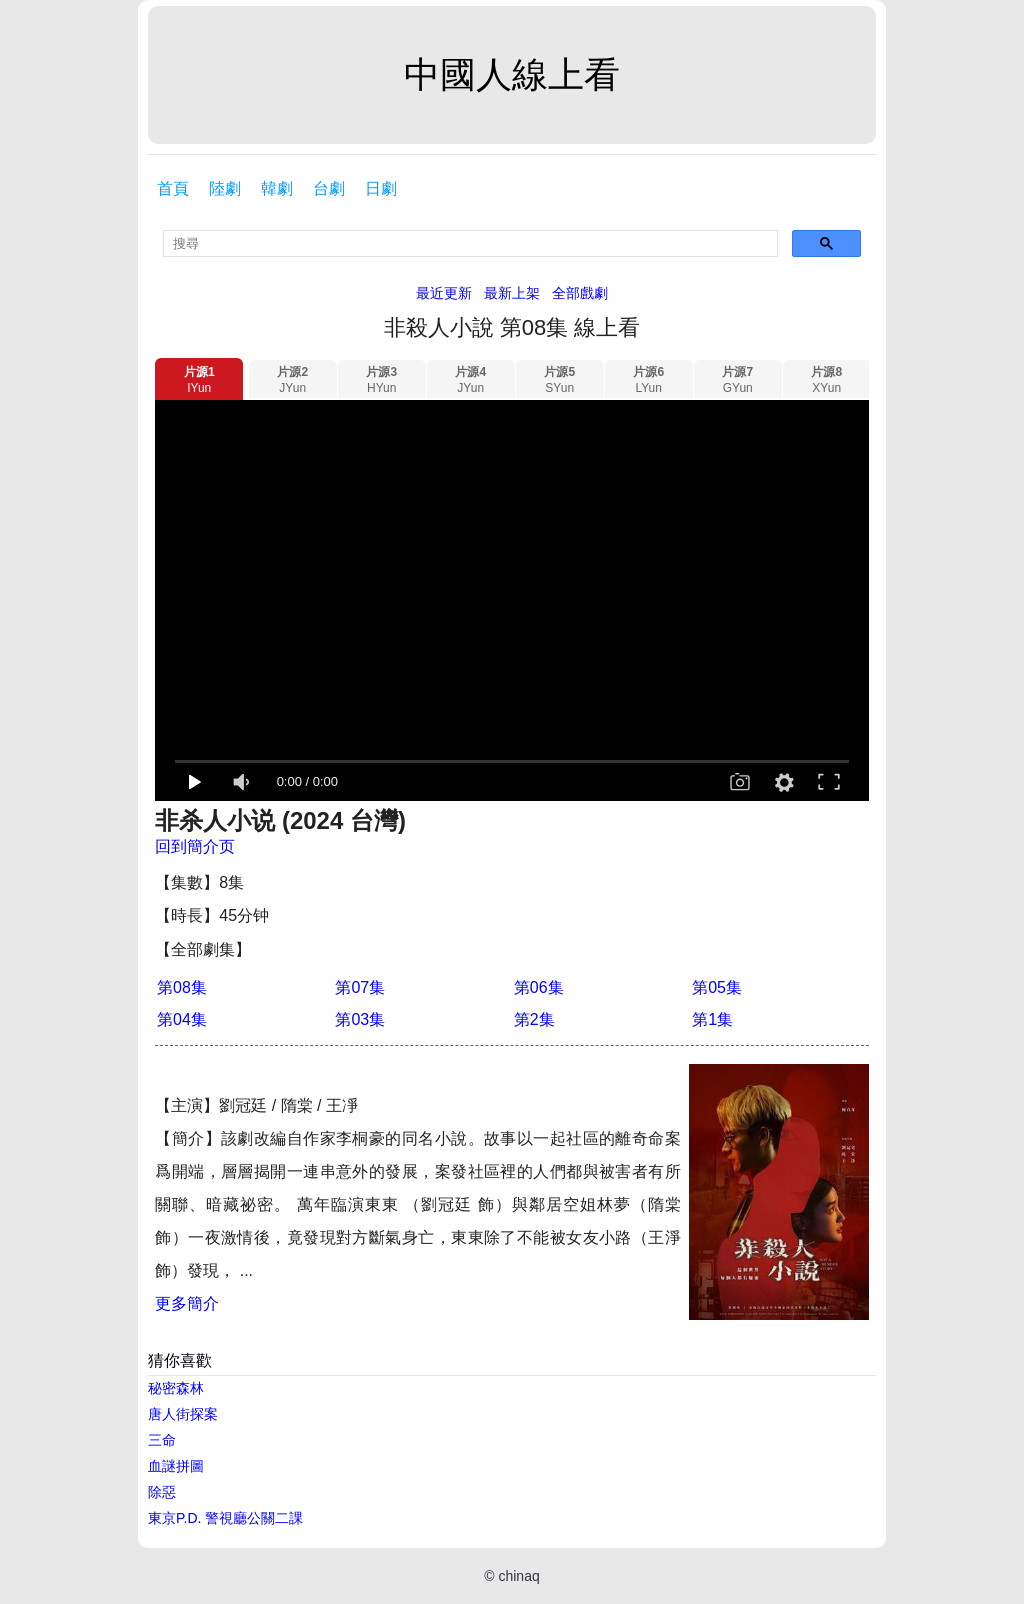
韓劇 (277, 188)
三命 (162, 1440)
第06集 (539, 987)
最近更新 (444, 293)
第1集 (712, 1019)
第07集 (360, 987)
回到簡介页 (195, 846)
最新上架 (512, 293)
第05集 (717, 987)
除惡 (162, 1492)
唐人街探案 (183, 1414)
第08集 (182, 987)
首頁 (173, 188)
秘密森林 (176, 1388)
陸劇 (225, 188)
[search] (470, 243)
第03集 (360, 1019)
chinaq (518, 1576)
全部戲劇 (580, 293)
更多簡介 (187, 1303)
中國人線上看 (512, 74)
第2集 (534, 1019)
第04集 (182, 1019)
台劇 (329, 188)
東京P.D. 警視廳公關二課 (225, 1518)
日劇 (381, 188)
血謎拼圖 (176, 1466)
